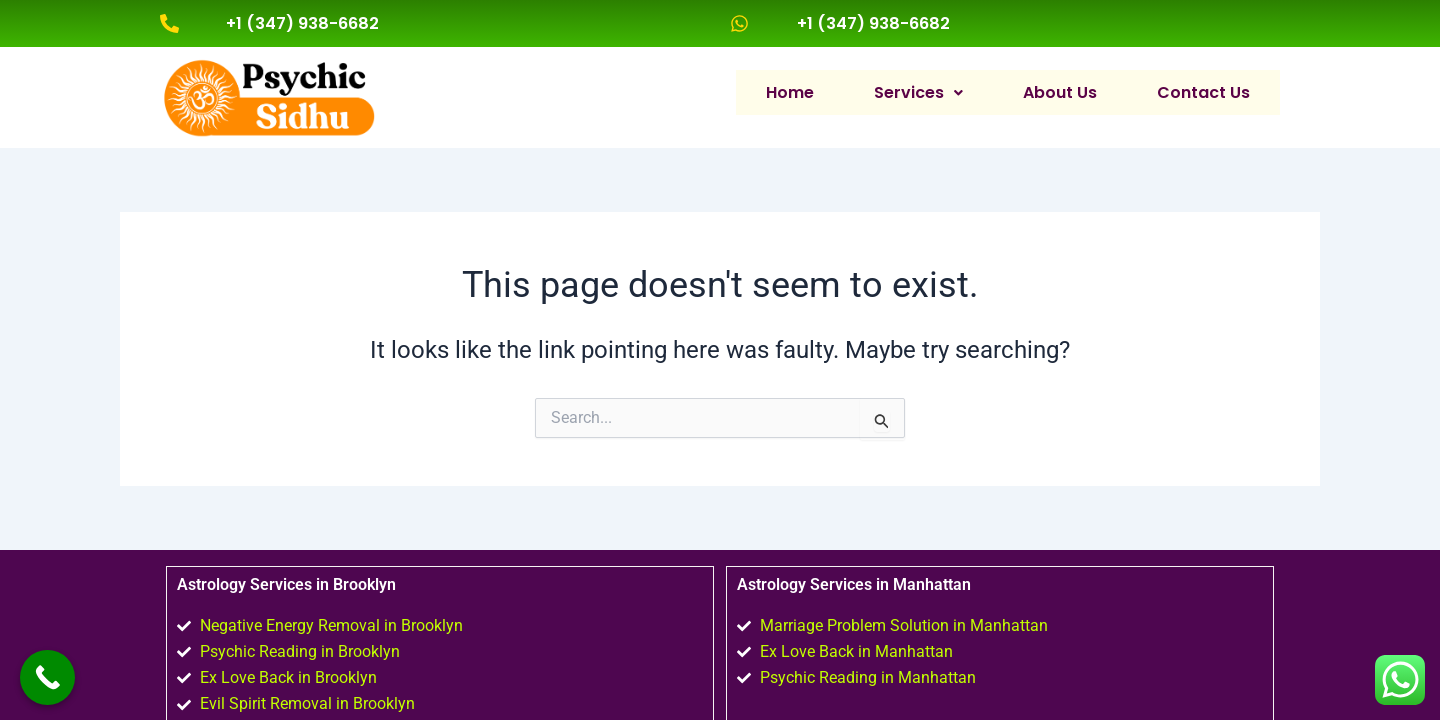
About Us (1060, 91)
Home (790, 91)
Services (918, 91)
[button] (918, 92)
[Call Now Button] (47, 677)
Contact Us (1203, 91)
